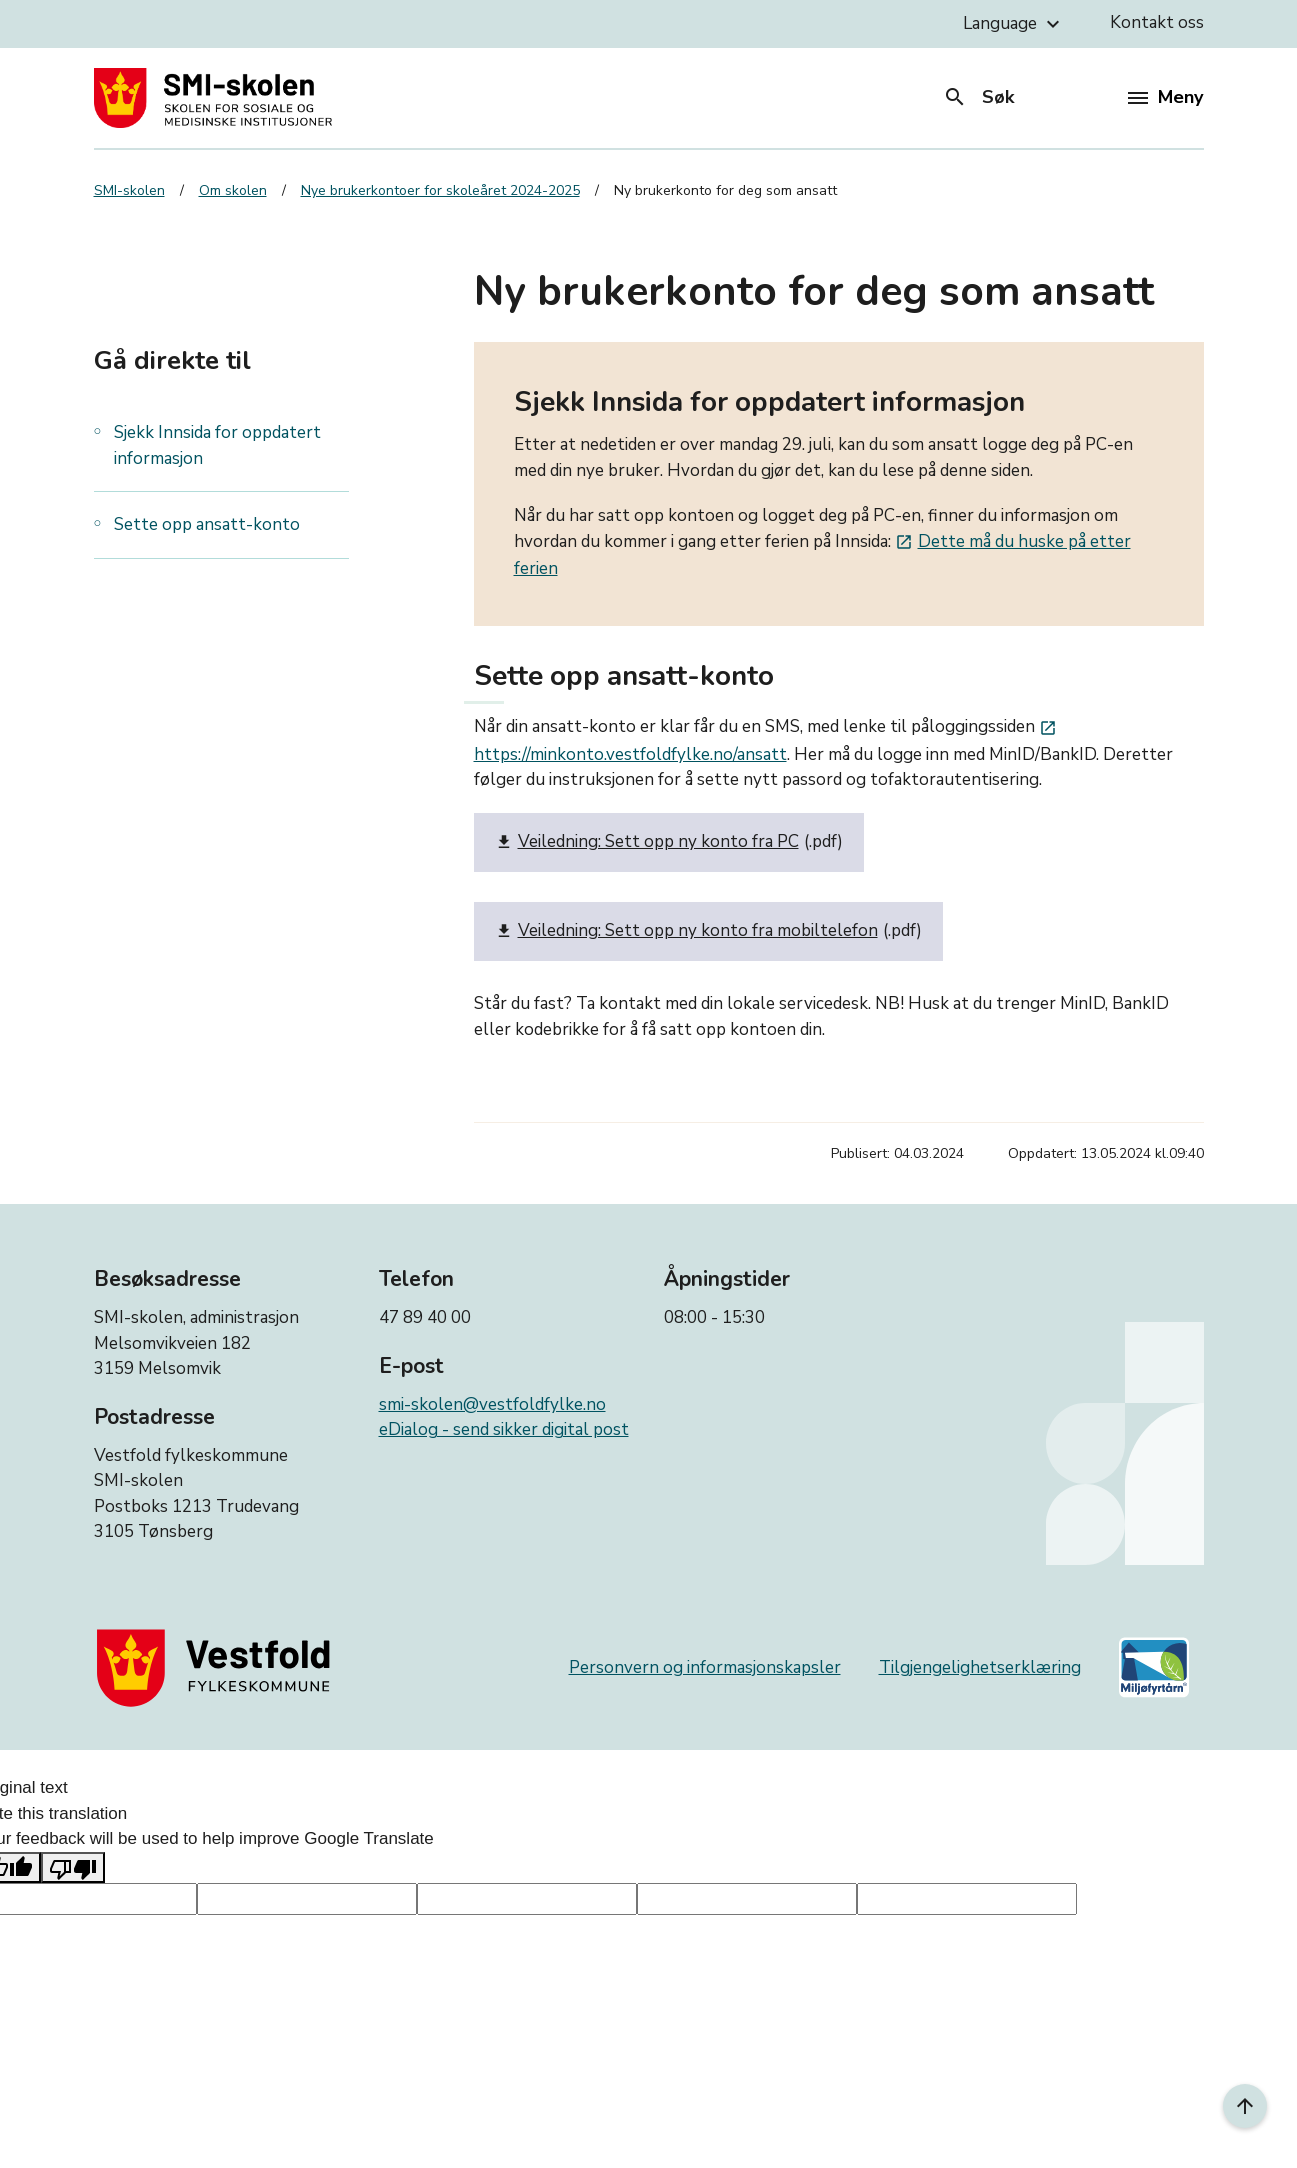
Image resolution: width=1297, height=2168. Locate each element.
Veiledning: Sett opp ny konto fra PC (647, 842)
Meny (1165, 97)
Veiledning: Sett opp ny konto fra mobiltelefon (686, 931)
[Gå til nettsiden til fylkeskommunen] (218, 1667)
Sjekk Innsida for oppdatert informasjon (217, 445)
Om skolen (233, 190)
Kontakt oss (1157, 22)
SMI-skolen (129, 190)
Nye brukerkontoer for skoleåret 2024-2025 (440, 190)
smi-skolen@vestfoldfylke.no (492, 1404)
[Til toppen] (1245, 2106)
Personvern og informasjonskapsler (705, 1667)
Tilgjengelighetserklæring (980, 1667)
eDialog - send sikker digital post (504, 1429)
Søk (978, 97)
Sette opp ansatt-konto (207, 524)
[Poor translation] (73, 1868)
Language (1014, 24)
